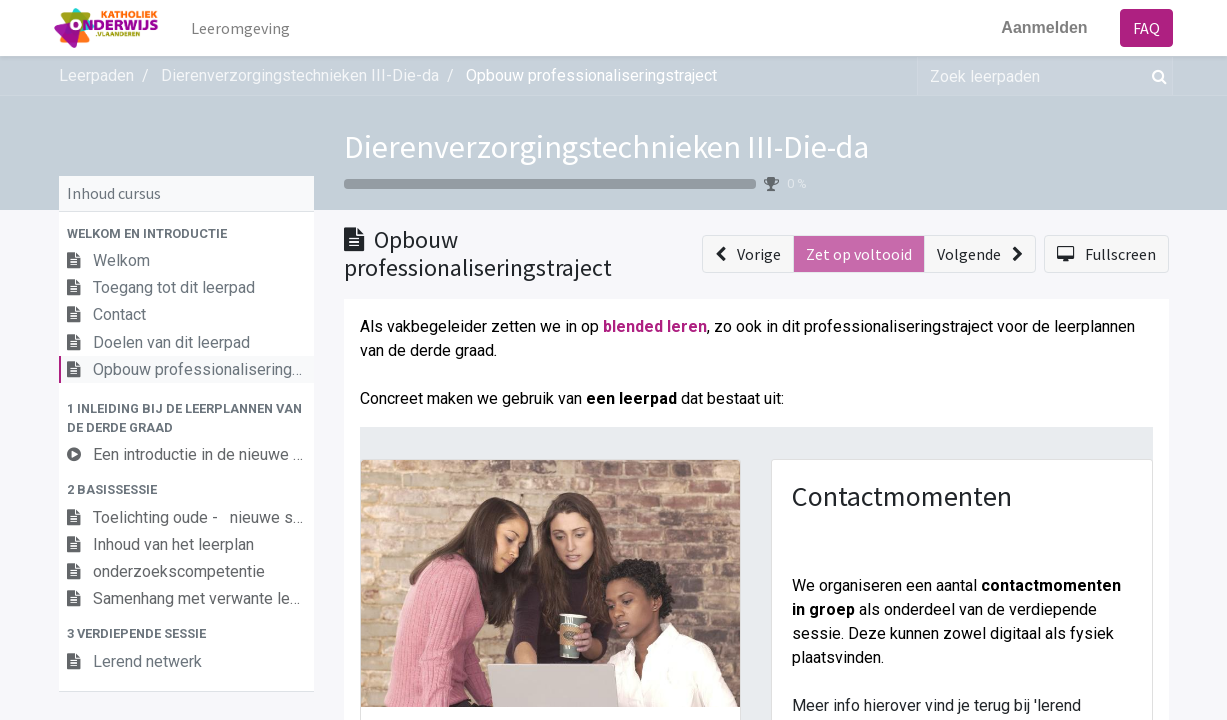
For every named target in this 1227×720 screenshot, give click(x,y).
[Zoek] (1155, 76)
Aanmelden (1040, 27)
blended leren (655, 326)
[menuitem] (244, 28)
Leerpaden (96, 75)
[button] (186, 233)
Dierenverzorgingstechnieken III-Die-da (606, 147)
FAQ (1142, 28)
